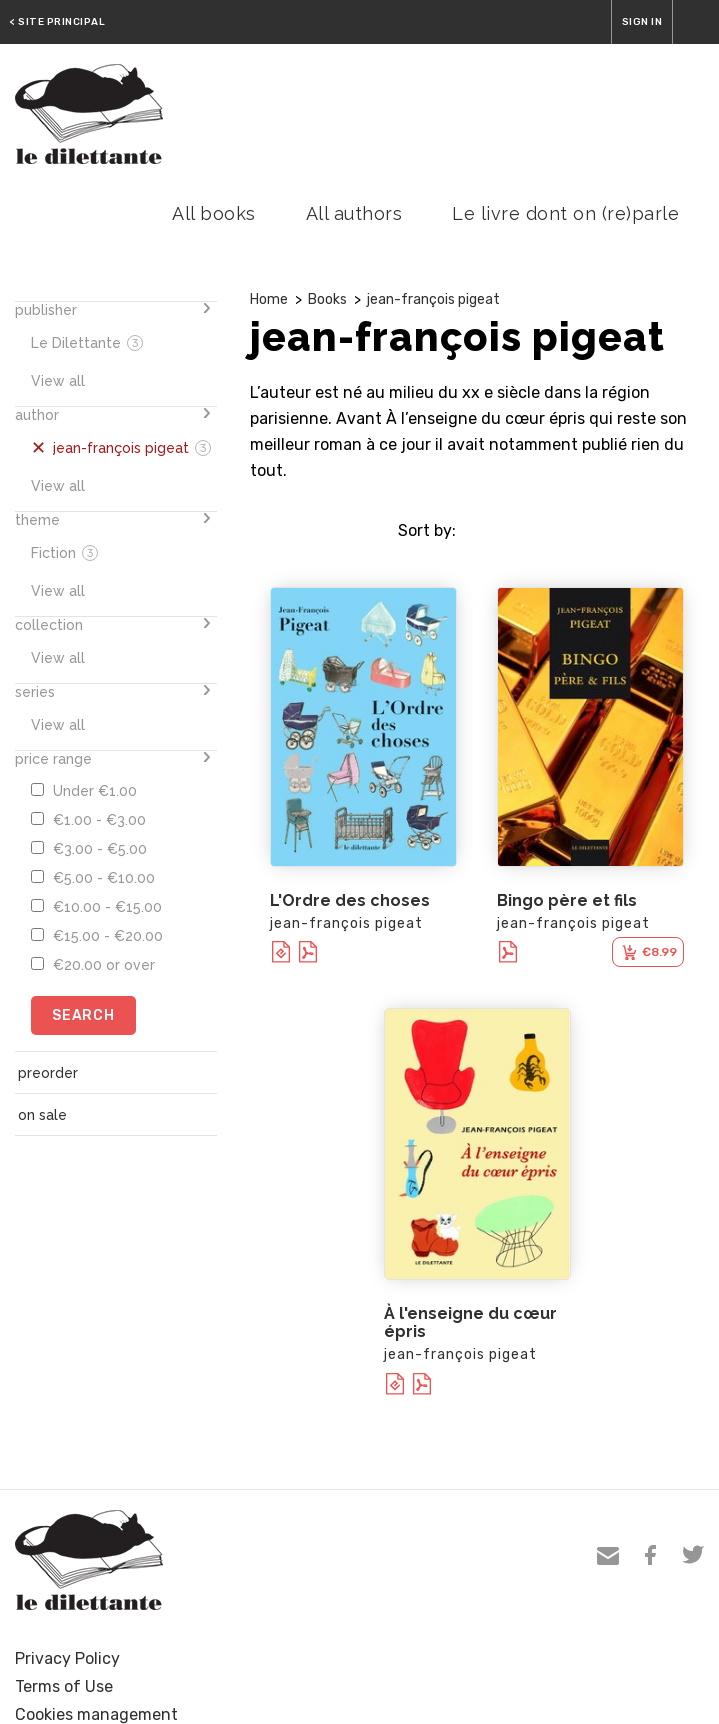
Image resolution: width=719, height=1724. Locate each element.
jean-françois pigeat (433, 299)
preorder (48, 1073)
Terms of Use (64, 1686)
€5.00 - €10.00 (93, 878)
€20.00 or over (93, 965)
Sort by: (427, 530)
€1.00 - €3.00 (88, 820)
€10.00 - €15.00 (96, 907)
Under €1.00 (84, 791)
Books (327, 299)
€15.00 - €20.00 (97, 936)
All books (214, 213)
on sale (42, 1115)
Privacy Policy (67, 1658)
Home (269, 299)
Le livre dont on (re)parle (565, 213)
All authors (354, 213)
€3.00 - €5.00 (89, 849)
